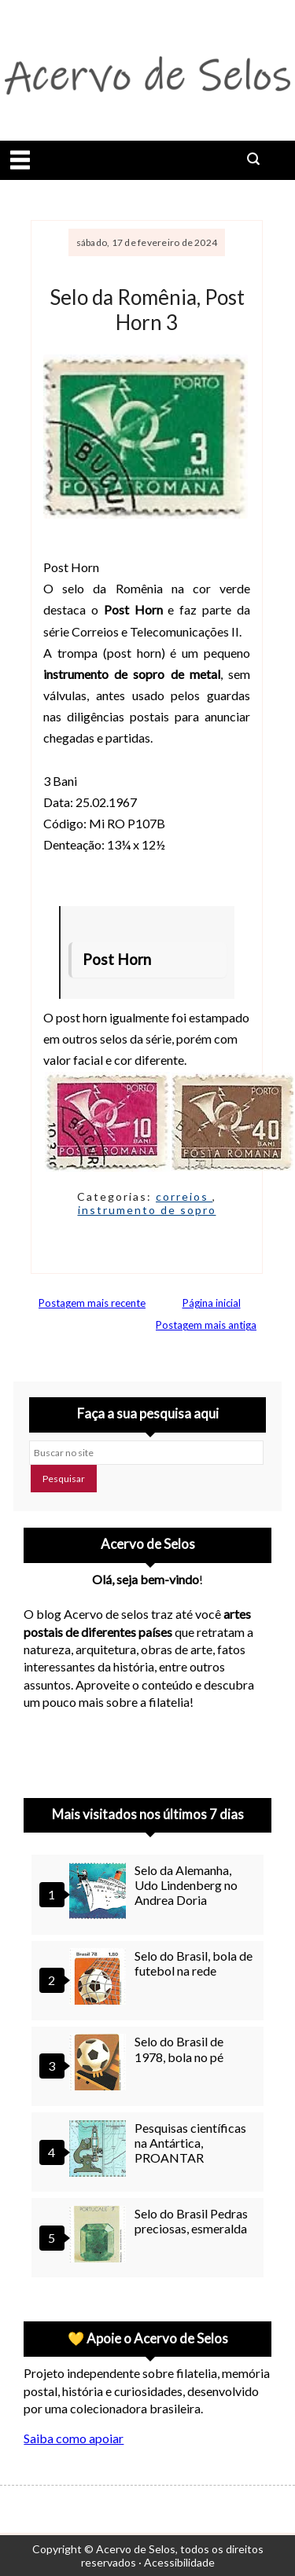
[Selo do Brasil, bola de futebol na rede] (100, 1978)
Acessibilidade (179, 2562)
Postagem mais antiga (206, 1325)
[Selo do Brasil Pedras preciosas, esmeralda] (100, 2236)
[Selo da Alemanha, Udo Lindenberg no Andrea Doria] (100, 1892)
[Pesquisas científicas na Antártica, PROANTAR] (100, 2150)
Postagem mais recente (92, 1303)
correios (184, 1196)
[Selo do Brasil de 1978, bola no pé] (100, 2064)
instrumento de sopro (147, 1209)
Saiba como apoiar (74, 2438)
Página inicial (212, 1303)
